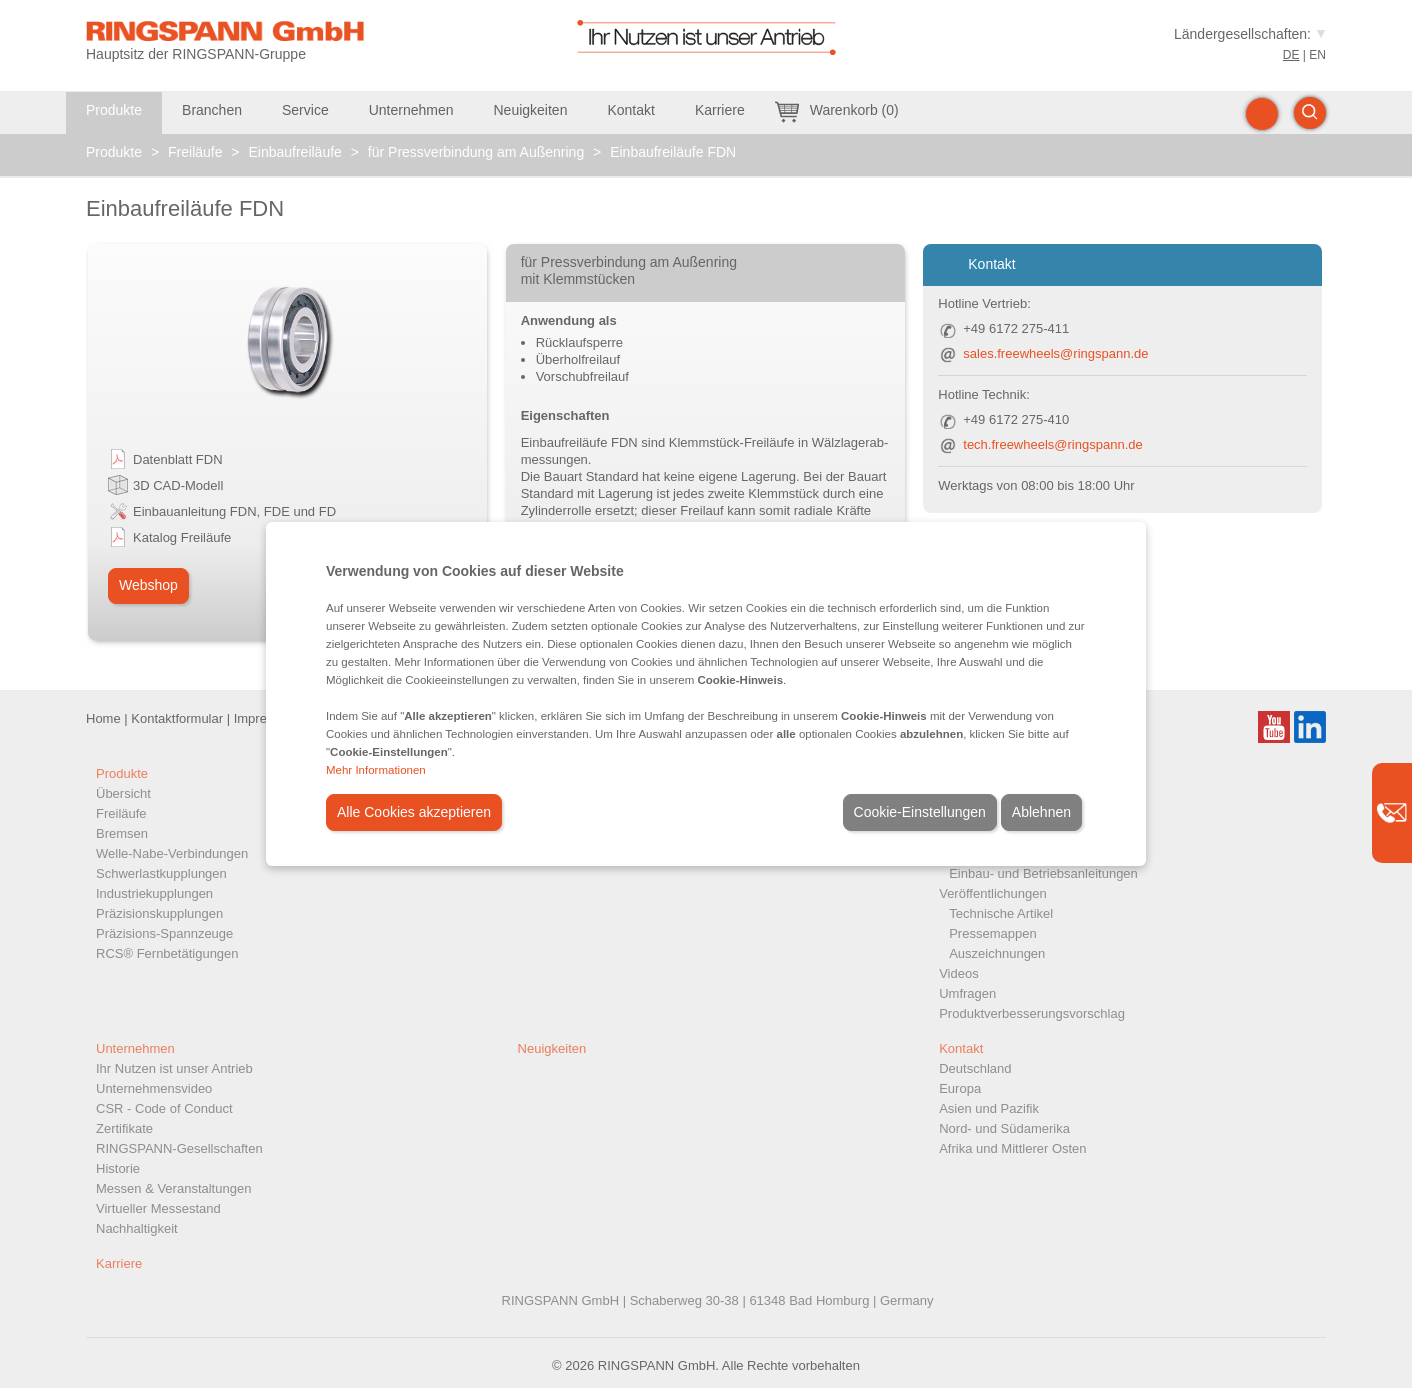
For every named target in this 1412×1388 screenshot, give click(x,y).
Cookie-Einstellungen (920, 812)
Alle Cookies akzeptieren (414, 812)
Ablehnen (1041, 812)
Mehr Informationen (376, 770)
